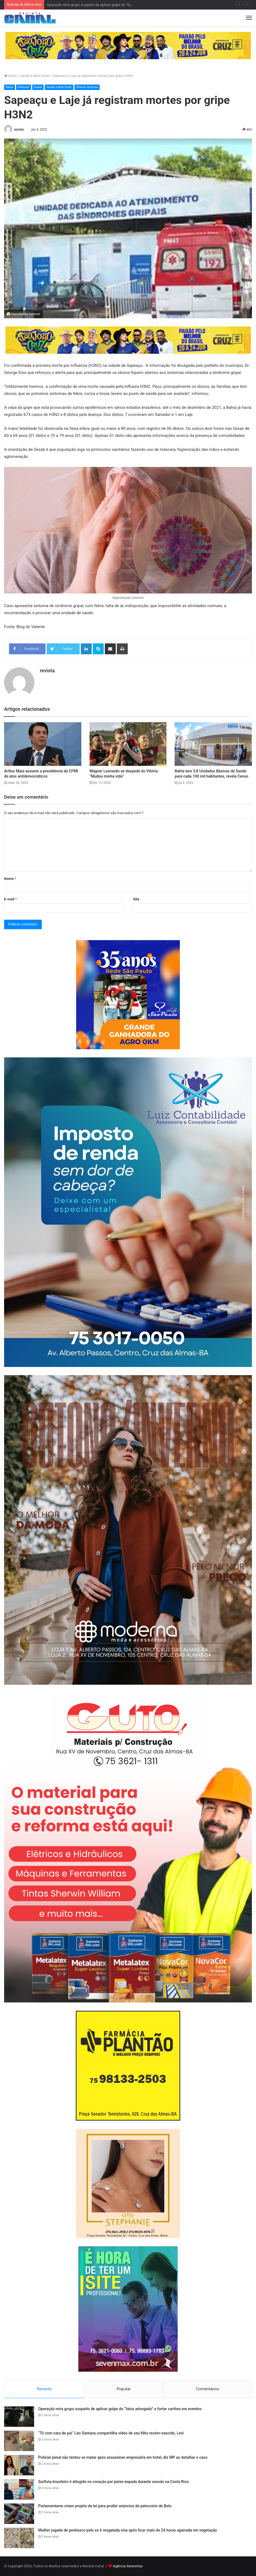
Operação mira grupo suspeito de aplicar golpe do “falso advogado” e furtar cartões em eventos (119, 2409)
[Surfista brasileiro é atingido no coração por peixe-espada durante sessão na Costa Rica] (19, 2489)
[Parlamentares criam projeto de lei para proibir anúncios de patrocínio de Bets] (19, 2513)
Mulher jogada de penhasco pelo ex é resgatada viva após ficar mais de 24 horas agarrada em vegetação (127, 2530)
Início (10, 76)
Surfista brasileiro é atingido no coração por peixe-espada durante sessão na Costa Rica (113, 2481)
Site (136, 899)
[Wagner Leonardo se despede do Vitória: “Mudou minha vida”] (128, 744)
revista (19, 129)
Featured (23, 87)
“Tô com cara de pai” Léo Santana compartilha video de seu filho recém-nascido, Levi (111, 2433)
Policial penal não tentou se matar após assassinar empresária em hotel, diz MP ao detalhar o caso (122, 2457)
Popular (124, 2388)
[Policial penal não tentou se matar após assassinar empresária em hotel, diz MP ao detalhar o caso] (19, 2465)
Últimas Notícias (87, 87)
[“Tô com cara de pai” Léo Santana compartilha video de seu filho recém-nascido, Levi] (19, 2441)
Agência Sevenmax (128, 2566)
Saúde (38, 87)
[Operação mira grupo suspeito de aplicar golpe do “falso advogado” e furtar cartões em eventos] (19, 2416)
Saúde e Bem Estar (35, 76)
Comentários (207, 2388)
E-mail (10, 899)
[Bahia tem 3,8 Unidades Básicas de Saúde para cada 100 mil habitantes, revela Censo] (213, 744)
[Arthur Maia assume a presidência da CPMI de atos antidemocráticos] (42, 744)
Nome (10, 879)
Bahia (9, 87)
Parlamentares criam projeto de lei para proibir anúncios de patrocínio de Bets (104, 2506)
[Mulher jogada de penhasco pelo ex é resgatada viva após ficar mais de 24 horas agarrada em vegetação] (19, 2538)
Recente (44, 2388)
